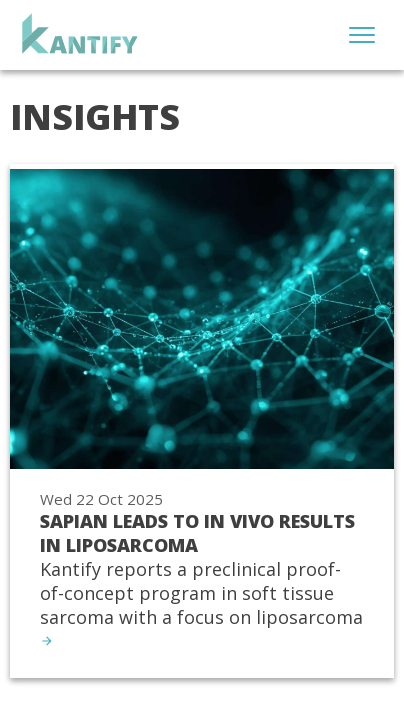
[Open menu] (362, 35)
